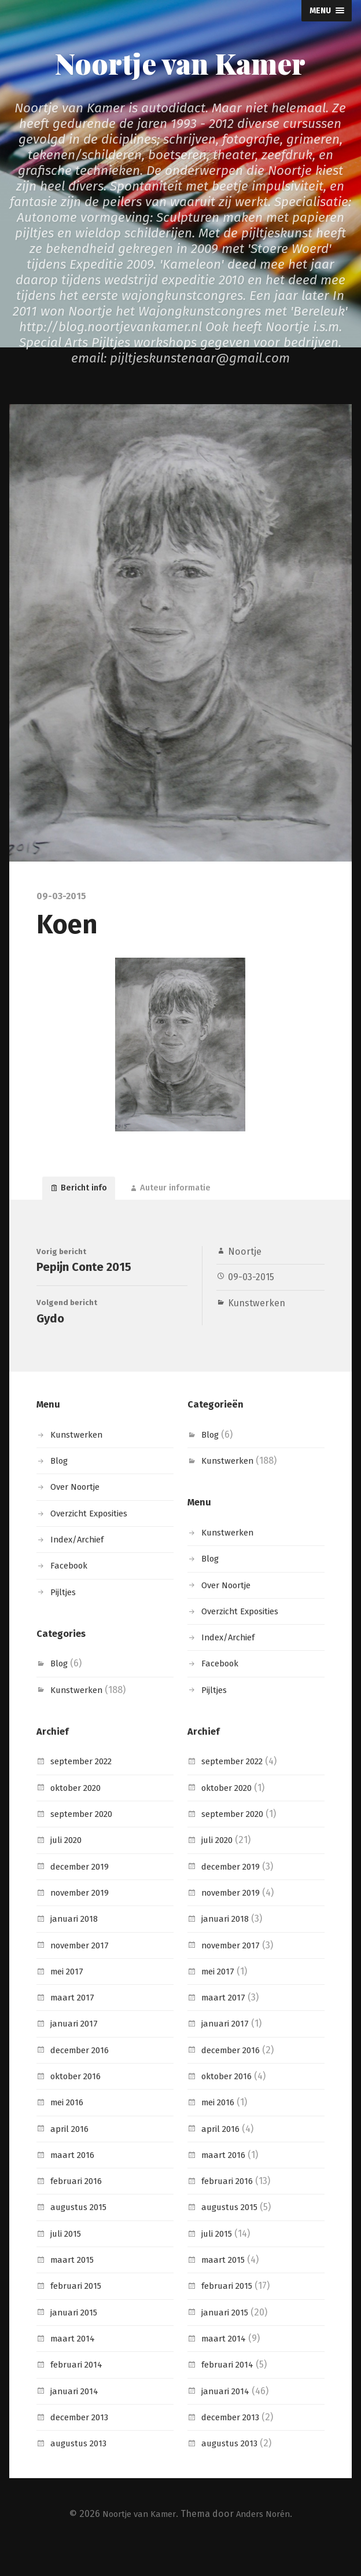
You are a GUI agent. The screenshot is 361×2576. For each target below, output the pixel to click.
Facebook (71, 1591)
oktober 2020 (79, 1813)
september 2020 (85, 1839)
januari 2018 (76, 1944)
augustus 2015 (80, 2232)
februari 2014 (79, 2390)
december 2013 (83, 2442)
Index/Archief (80, 1564)
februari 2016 (79, 2206)
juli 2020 (68, 1865)
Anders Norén (267, 2539)
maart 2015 (74, 2285)
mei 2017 (68, 1996)
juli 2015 (67, 2258)
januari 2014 (76, 2416)
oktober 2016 (79, 2101)
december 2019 (83, 1891)
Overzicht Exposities (94, 1538)
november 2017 (83, 1970)
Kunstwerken (256, 1311)
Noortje (244, 1259)
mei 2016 (69, 2128)
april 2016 (71, 2154)
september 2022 (85, 1787)
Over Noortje (78, 1512)
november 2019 (83, 1917)
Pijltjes (64, 1617)
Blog (59, 1486)
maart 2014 (74, 2363)
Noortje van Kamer (180, 62)
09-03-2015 (251, 1285)
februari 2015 (78, 2311)
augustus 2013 (80, 2469)
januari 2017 (76, 2049)
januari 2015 (76, 2337)
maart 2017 (74, 2023)
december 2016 (83, 2075)
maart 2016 (74, 2180)
